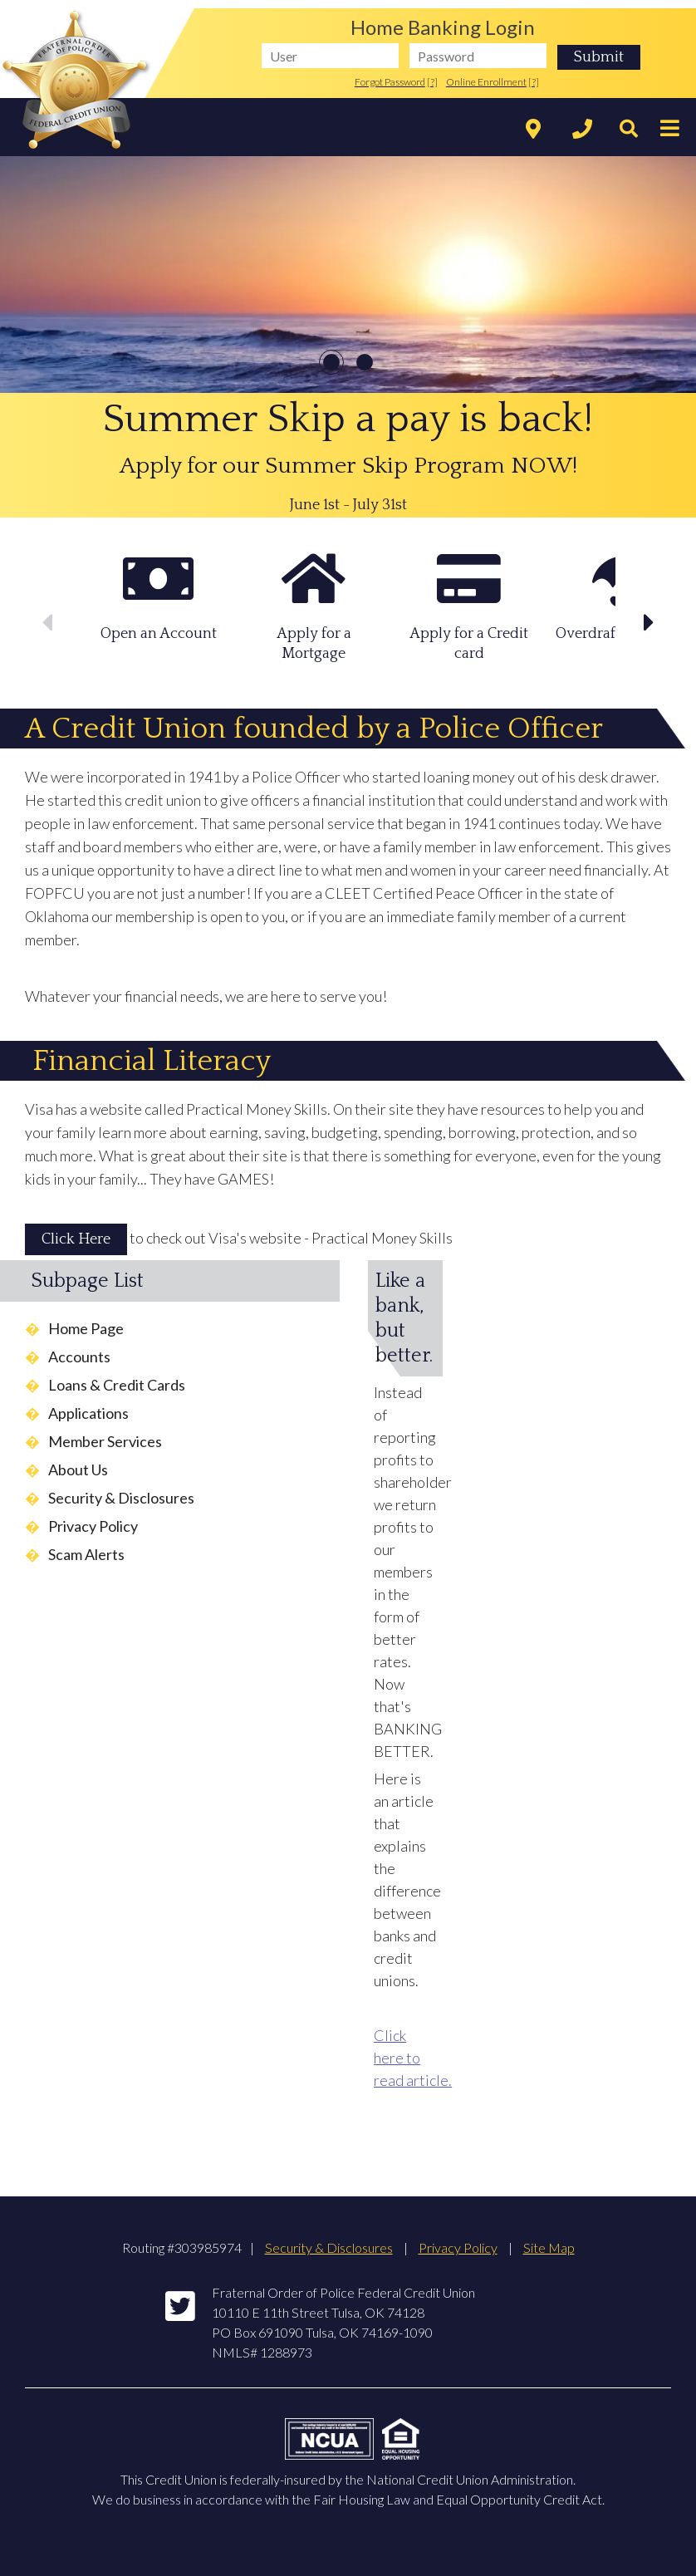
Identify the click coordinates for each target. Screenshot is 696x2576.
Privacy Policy (93, 1526)
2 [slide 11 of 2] (364, 362)
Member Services (105, 1441)
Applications (88, 1413)
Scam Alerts (86, 1554)
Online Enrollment (486, 82)
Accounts (79, 1356)
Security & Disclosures (121, 1498)
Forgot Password (390, 82)
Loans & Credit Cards (116, 1385)
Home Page (86, 1328)
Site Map (549, 2247)
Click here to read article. (413, 2057)
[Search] (624, 129)
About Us (78, 1469)
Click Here (76, 1239)
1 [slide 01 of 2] (331, 362)
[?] (432, 82)
